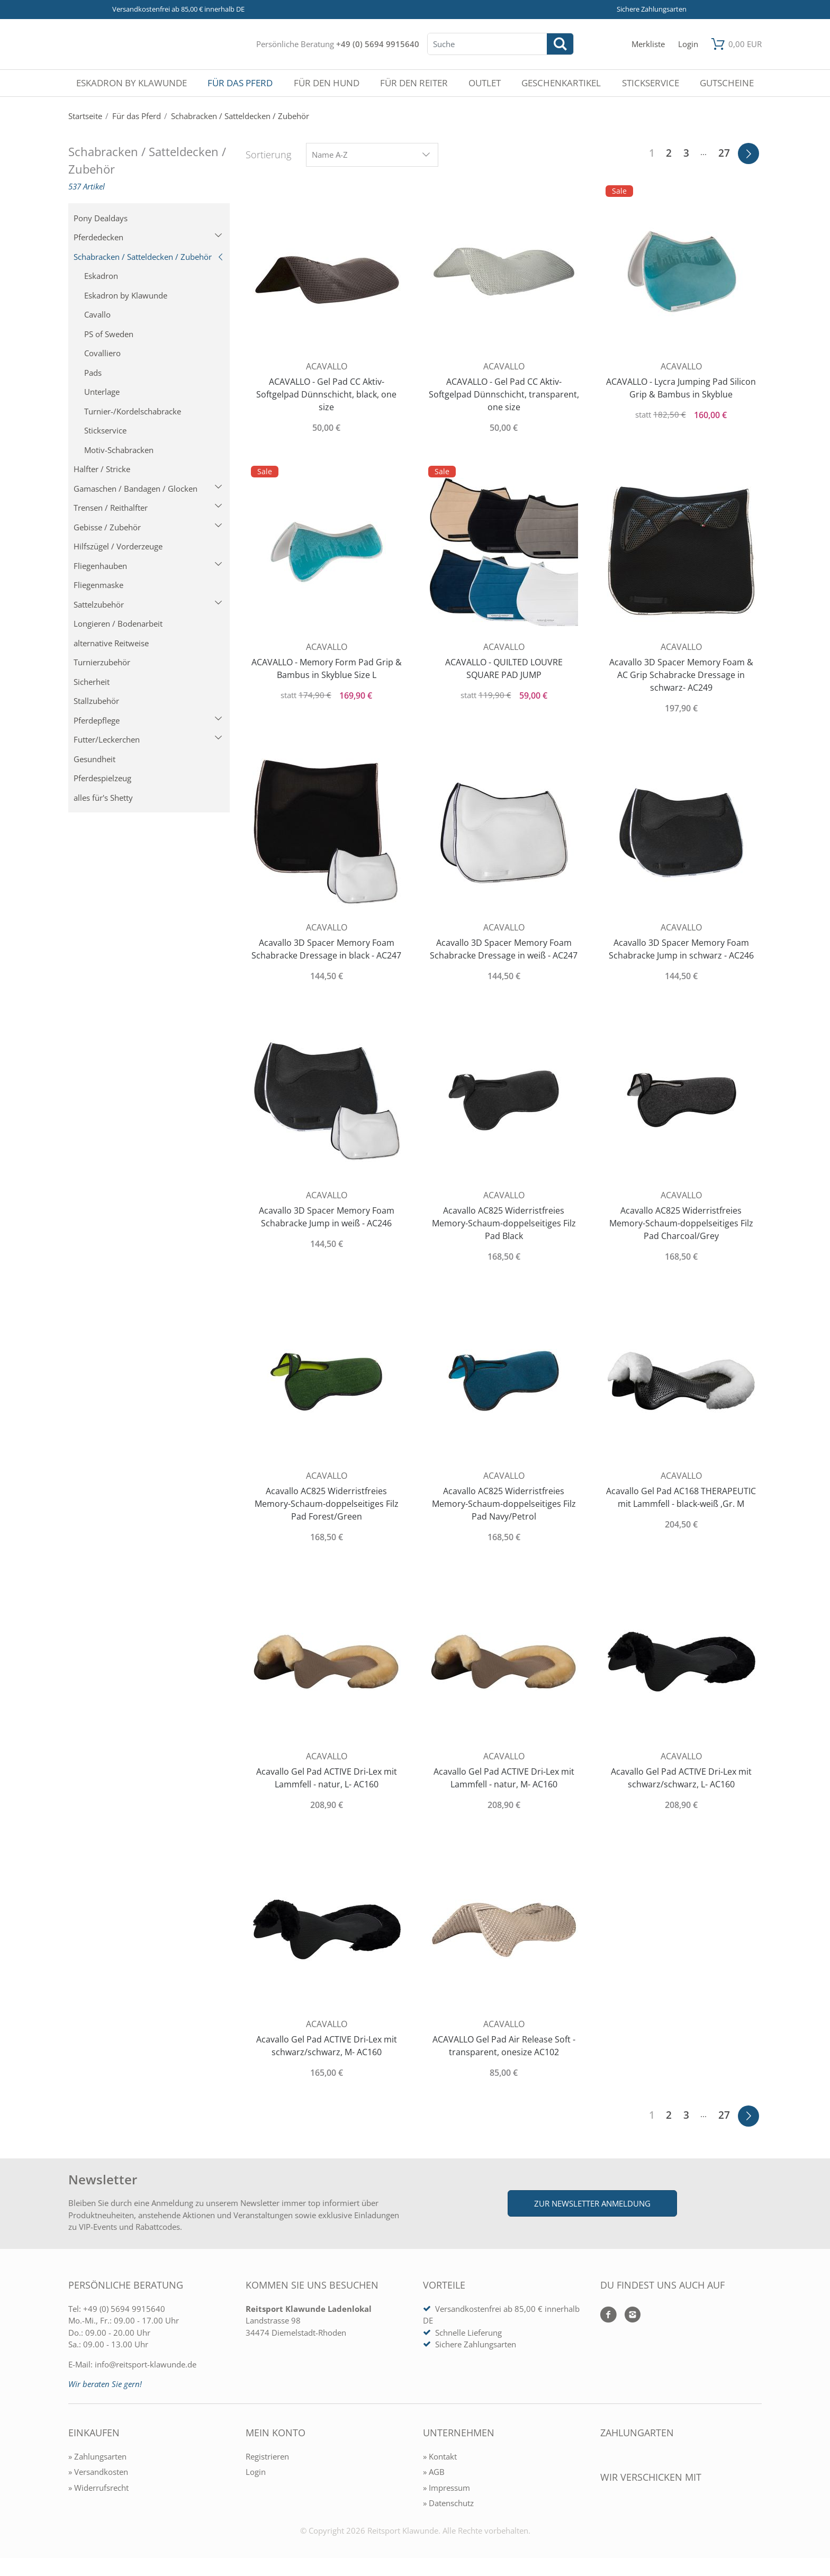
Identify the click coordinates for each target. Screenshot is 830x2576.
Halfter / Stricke (102, 469)
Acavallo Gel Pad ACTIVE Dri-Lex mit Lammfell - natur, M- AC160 (504, 1778)
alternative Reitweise (111, 643)
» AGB (434, 2471)
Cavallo (97, 314)
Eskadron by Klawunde (125, 295)
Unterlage (102, 391)
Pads (93, 372)
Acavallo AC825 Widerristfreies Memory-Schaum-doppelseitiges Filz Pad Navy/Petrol (504, 1503)
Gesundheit (94, 759)
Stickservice (105, 430)
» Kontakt (440, 2456)
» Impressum (446, 2487)
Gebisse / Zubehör (148, 527)
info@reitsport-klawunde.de (145, 2364)
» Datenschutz (448, 2503)
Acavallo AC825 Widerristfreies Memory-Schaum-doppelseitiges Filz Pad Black (504, 1223)
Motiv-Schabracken (119, 450)
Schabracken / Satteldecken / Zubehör (149, 256)
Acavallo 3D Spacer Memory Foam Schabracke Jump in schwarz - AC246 (681, 949)
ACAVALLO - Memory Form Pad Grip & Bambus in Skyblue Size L (326, 668)
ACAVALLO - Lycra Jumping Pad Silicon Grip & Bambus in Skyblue (681, 388)
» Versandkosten (98, 2471)
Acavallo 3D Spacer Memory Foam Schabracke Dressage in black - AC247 (326, 949)
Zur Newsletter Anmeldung (592, 2203)
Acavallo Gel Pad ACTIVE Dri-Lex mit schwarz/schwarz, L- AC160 (681, 1778)
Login (256, 2471)
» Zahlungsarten (97, 2456)
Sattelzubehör (148, 604)
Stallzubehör (96, 700)
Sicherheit (92, 681)
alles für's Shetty (103, 797)
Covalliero (102, 353)
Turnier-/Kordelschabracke (132, 411)
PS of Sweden (108, 334)
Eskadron (101, 275)
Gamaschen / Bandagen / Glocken (148, 488)
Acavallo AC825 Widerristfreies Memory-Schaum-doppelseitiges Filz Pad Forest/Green (327, 1503)
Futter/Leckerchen (148, 739)
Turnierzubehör (102, 662)
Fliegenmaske (98, 585)
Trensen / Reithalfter (148, 507)
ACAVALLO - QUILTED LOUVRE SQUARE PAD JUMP (504, 668)
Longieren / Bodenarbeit (118, 623)
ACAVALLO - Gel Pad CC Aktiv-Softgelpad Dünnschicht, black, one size (326, 394)
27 (724, 153)
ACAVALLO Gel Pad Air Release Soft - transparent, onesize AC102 (503, 2045)
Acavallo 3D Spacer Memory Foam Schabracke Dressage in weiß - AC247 (504, 949)
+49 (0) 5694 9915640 (377, 44)
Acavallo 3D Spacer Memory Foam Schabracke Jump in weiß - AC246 (326, 1217)
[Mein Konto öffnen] (688, 44)
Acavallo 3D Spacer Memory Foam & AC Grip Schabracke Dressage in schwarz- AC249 (681, 674)
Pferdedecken (148, 237)
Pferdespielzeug (102, 778)
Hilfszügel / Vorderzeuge (118, 546)
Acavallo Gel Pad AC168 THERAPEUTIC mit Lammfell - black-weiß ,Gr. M (681, 1497)
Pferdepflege (148, 720)
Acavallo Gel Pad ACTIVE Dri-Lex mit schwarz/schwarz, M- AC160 (326, 2045)
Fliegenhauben (148, 566)
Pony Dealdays (101, 218)
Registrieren (267, 2456)
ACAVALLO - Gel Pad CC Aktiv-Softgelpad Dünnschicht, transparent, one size (504, 394)
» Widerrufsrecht (98, 2487)
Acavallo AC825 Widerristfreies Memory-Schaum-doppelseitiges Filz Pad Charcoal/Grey (681, 1223)
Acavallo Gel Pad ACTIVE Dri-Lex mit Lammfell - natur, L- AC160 (326, 1778)
